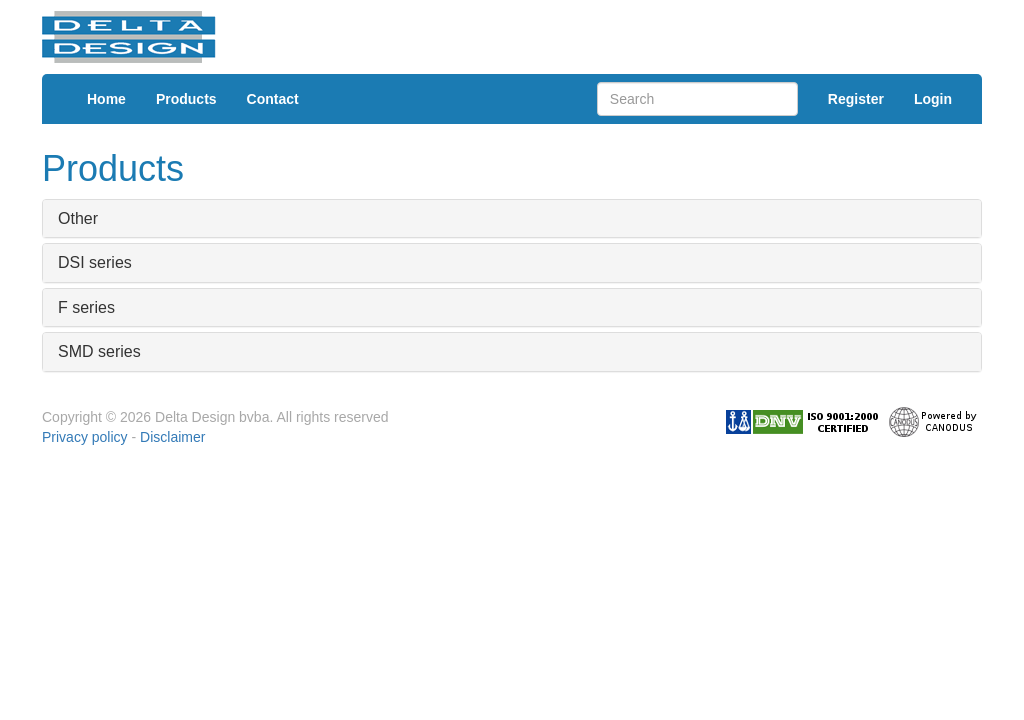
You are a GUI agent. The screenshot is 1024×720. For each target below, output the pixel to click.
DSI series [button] (95, 262)
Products (186, 99)
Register (856, 99)
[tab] (512, 219)
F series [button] (86, 307)
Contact (273, 99)
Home (106, 99)
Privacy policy (85, 437)
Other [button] (78, 218)
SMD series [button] (99, 351)
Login (933, 99)
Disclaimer (172, 437)
